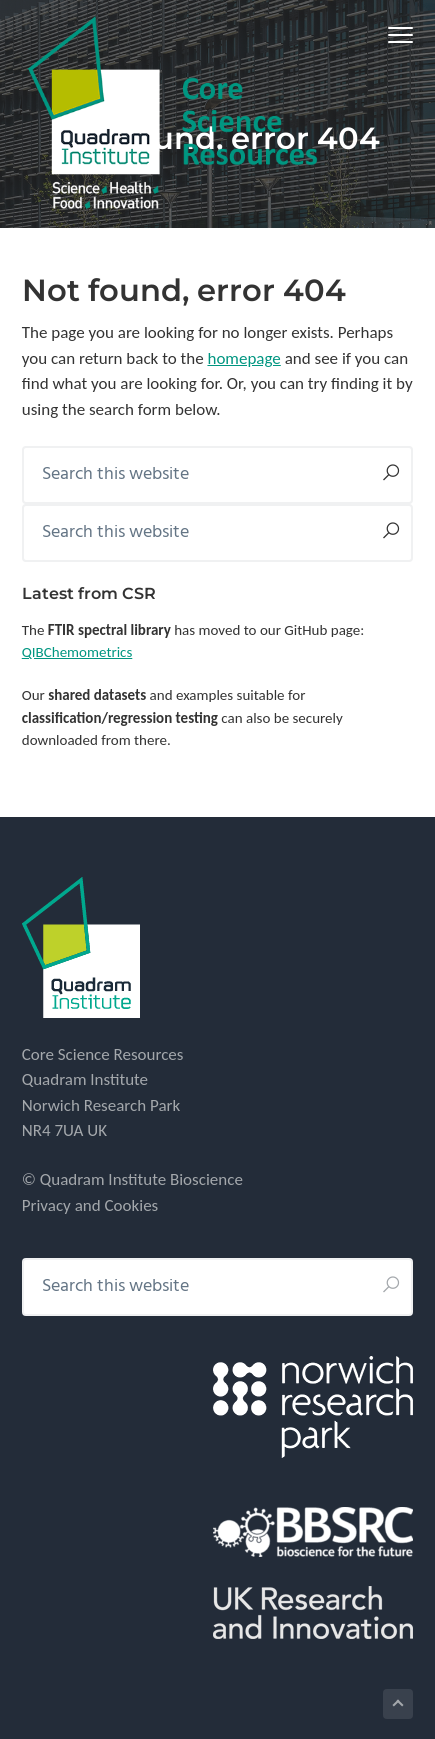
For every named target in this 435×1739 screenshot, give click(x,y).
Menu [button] (393, 34)
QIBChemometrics (77, 652)
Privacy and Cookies (90, 1205)
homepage (243, 358)
